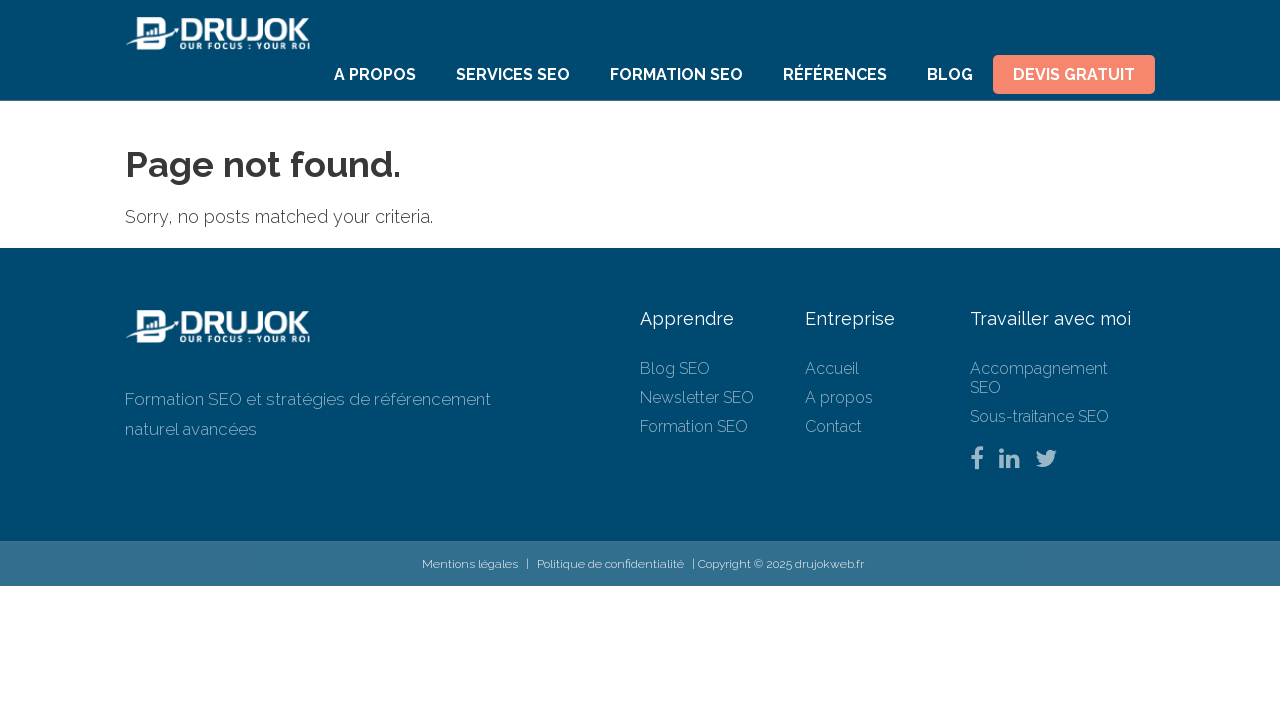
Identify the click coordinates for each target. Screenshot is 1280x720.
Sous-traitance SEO (1039, 416)
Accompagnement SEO (1039, 378)
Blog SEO (675, 368)
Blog (950, 74)
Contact (833, 426)
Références (835, 74)
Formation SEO (676, 74)
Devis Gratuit (1074, 74)
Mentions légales (470, 564)
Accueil (832, 368)
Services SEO (513, 74)
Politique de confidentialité (610, 564)
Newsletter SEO (697, 397)
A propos (375, 74)
